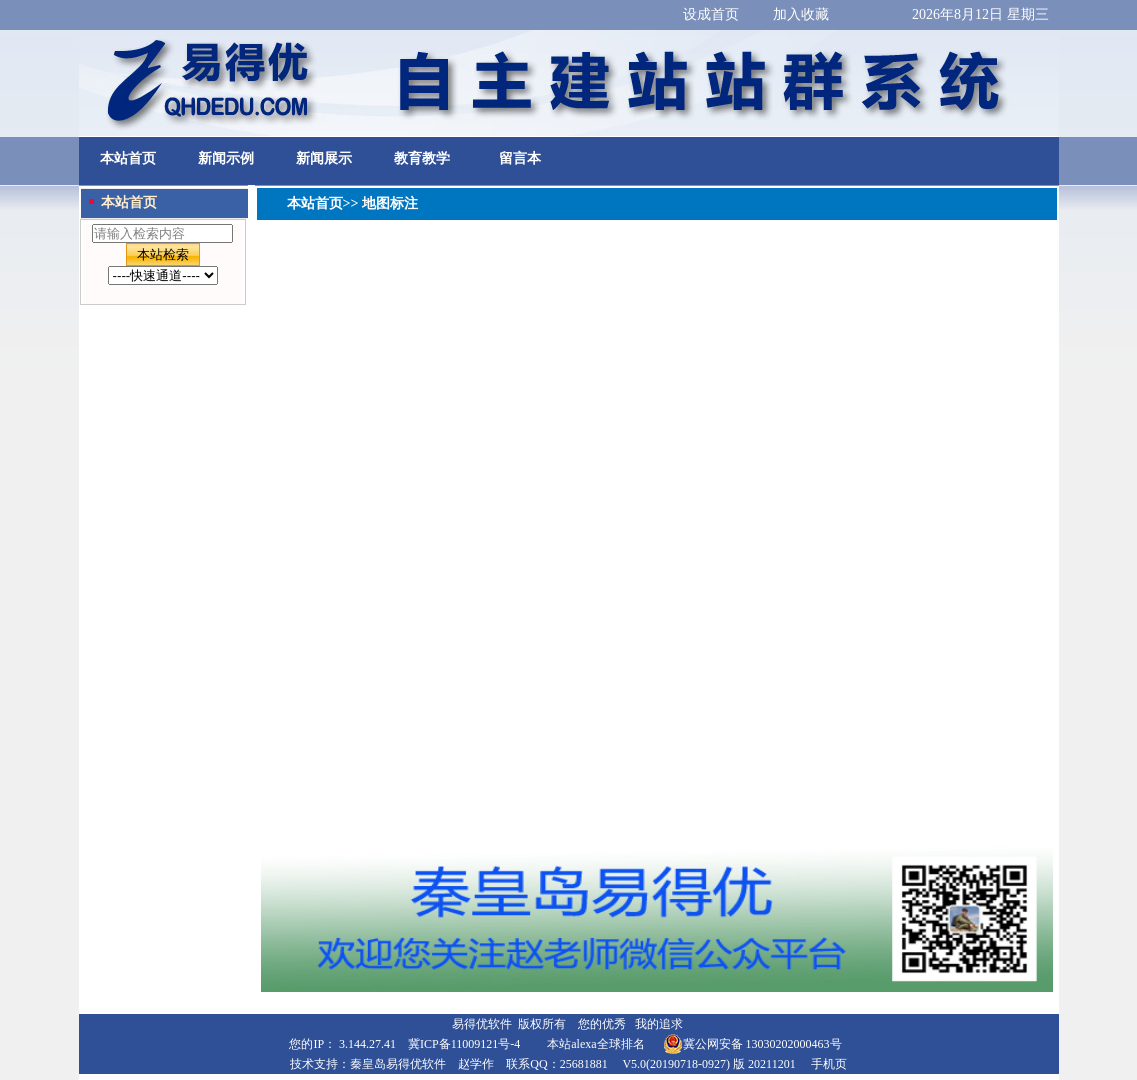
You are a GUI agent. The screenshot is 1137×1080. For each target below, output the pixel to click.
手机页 (829, 1064)
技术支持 (314, 1064)
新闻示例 (226, 158)
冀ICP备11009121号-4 (464, 1044)
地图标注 (388, 203)
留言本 (520, 158)
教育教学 (422, 158)
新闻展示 (324, 158)
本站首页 (128, 158)
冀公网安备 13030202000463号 (752, 1044)
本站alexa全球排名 (595, 1044)
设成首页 (711, 14)
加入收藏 (801, 14)
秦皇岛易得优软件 (398, 1064)
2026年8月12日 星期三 (980, 14)
